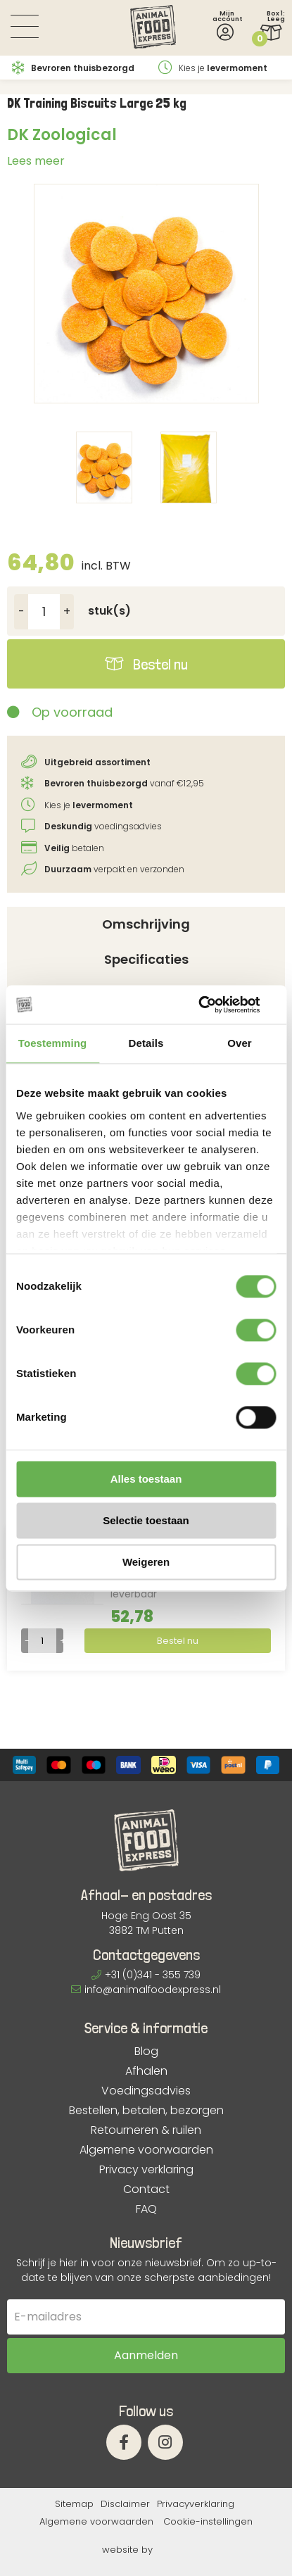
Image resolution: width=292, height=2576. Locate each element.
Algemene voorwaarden (146, 2150)
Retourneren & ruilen (146, 2130)
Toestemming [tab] (52, 1043)
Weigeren (146, 1562)
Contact (146, 2189)
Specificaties (146, 959)
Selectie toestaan (146, 1520)
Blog (146, 2051)
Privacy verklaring (146, 2170)
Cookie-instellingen (208, 2521)
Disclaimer (125, 2504)
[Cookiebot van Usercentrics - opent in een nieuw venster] (214, 1004)
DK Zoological (62, 135)
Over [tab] (239, 1043)
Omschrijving (146, 924)
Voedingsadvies (146, 2091)
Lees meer (36, 161)
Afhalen (146, 2071)
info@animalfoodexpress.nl (146, 1990)
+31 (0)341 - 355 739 (146, 1975)
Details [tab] (146, 1043)
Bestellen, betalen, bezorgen (146, 2110)
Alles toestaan (146, 1479)
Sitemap (74, 2504)
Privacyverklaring (195, 2504)
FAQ (146, 2209)
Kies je (212, 68)
